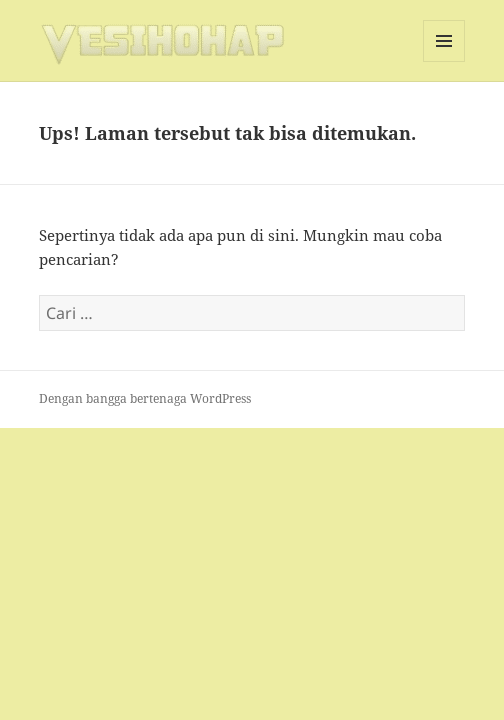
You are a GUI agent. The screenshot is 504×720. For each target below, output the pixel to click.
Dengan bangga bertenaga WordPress (145, 398)
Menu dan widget (444, 61)
